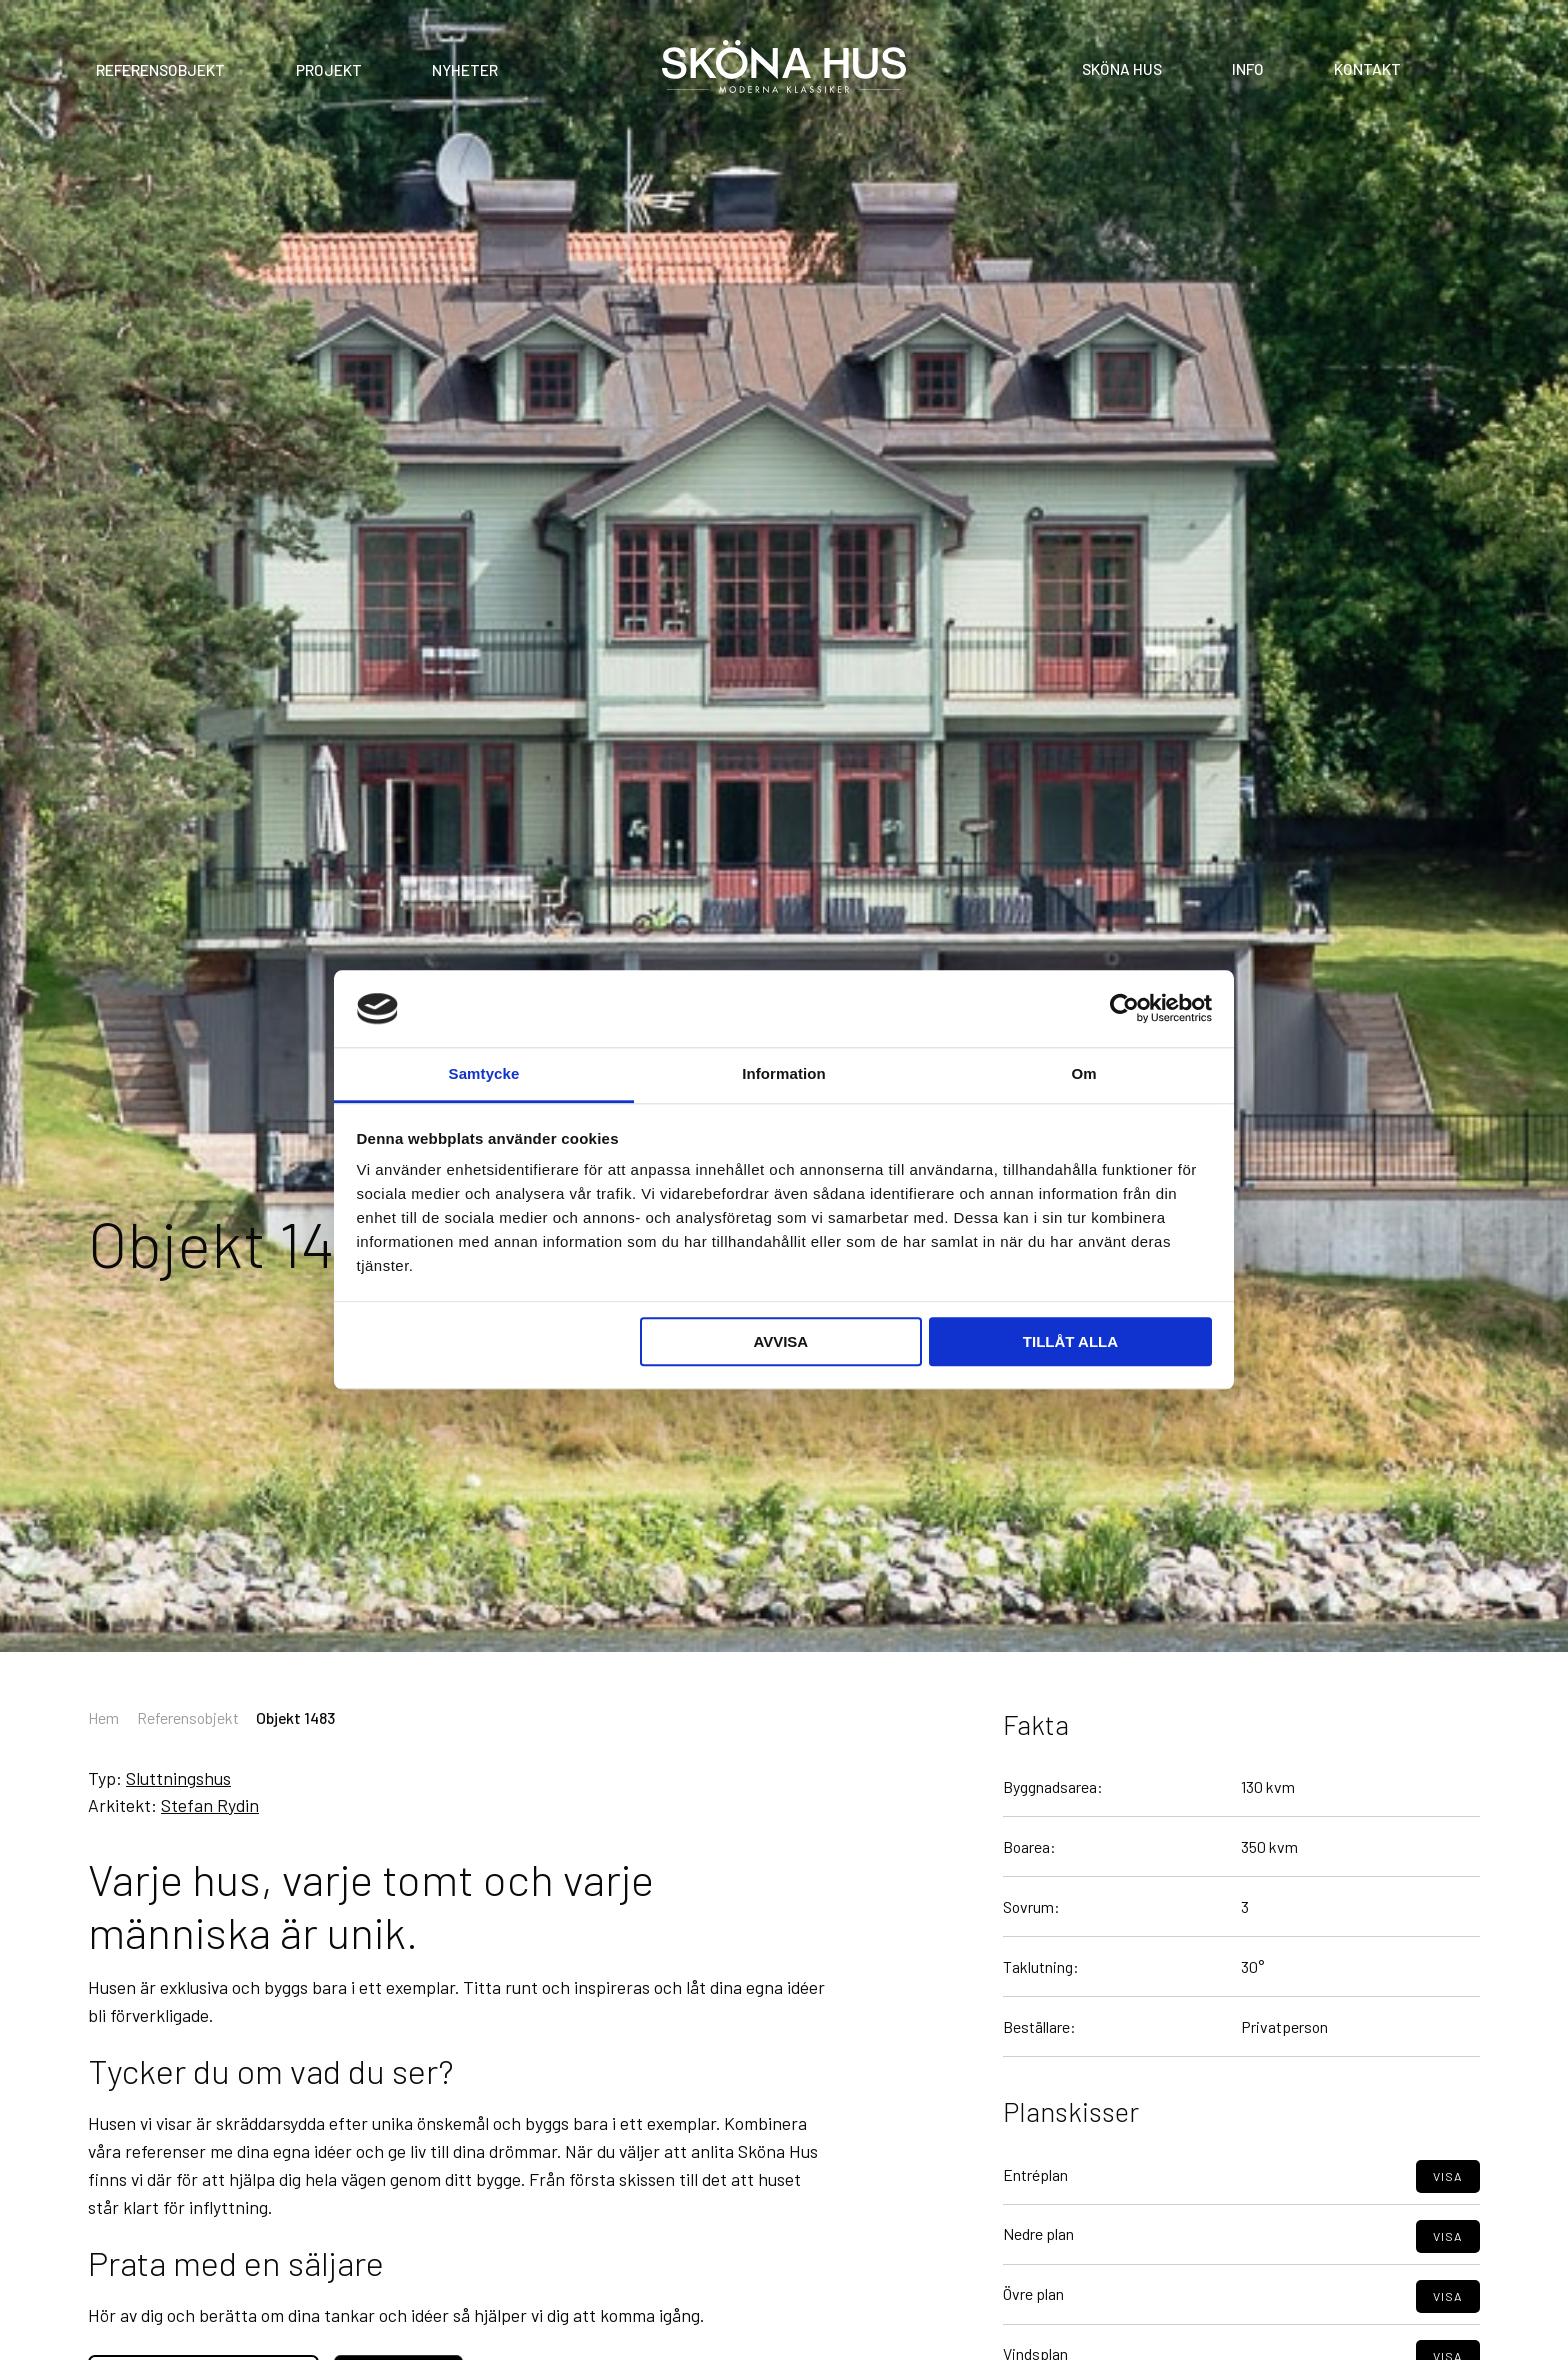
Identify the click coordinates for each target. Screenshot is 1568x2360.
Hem (103, 1717)
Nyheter (465, 70)
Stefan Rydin (210, 1805)
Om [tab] (1083, 1073)
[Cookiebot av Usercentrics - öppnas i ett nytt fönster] (1124, 1009)
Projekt (329, 70)
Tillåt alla (1070, 1341)
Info (1248, 68)
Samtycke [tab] (484, 1073)
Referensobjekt (160, 70)
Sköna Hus (1122, 68)
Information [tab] (784, 1073)
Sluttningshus (178, 1778)
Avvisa (780, 1341)
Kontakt (1367, 68)
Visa (1447, 2207)
